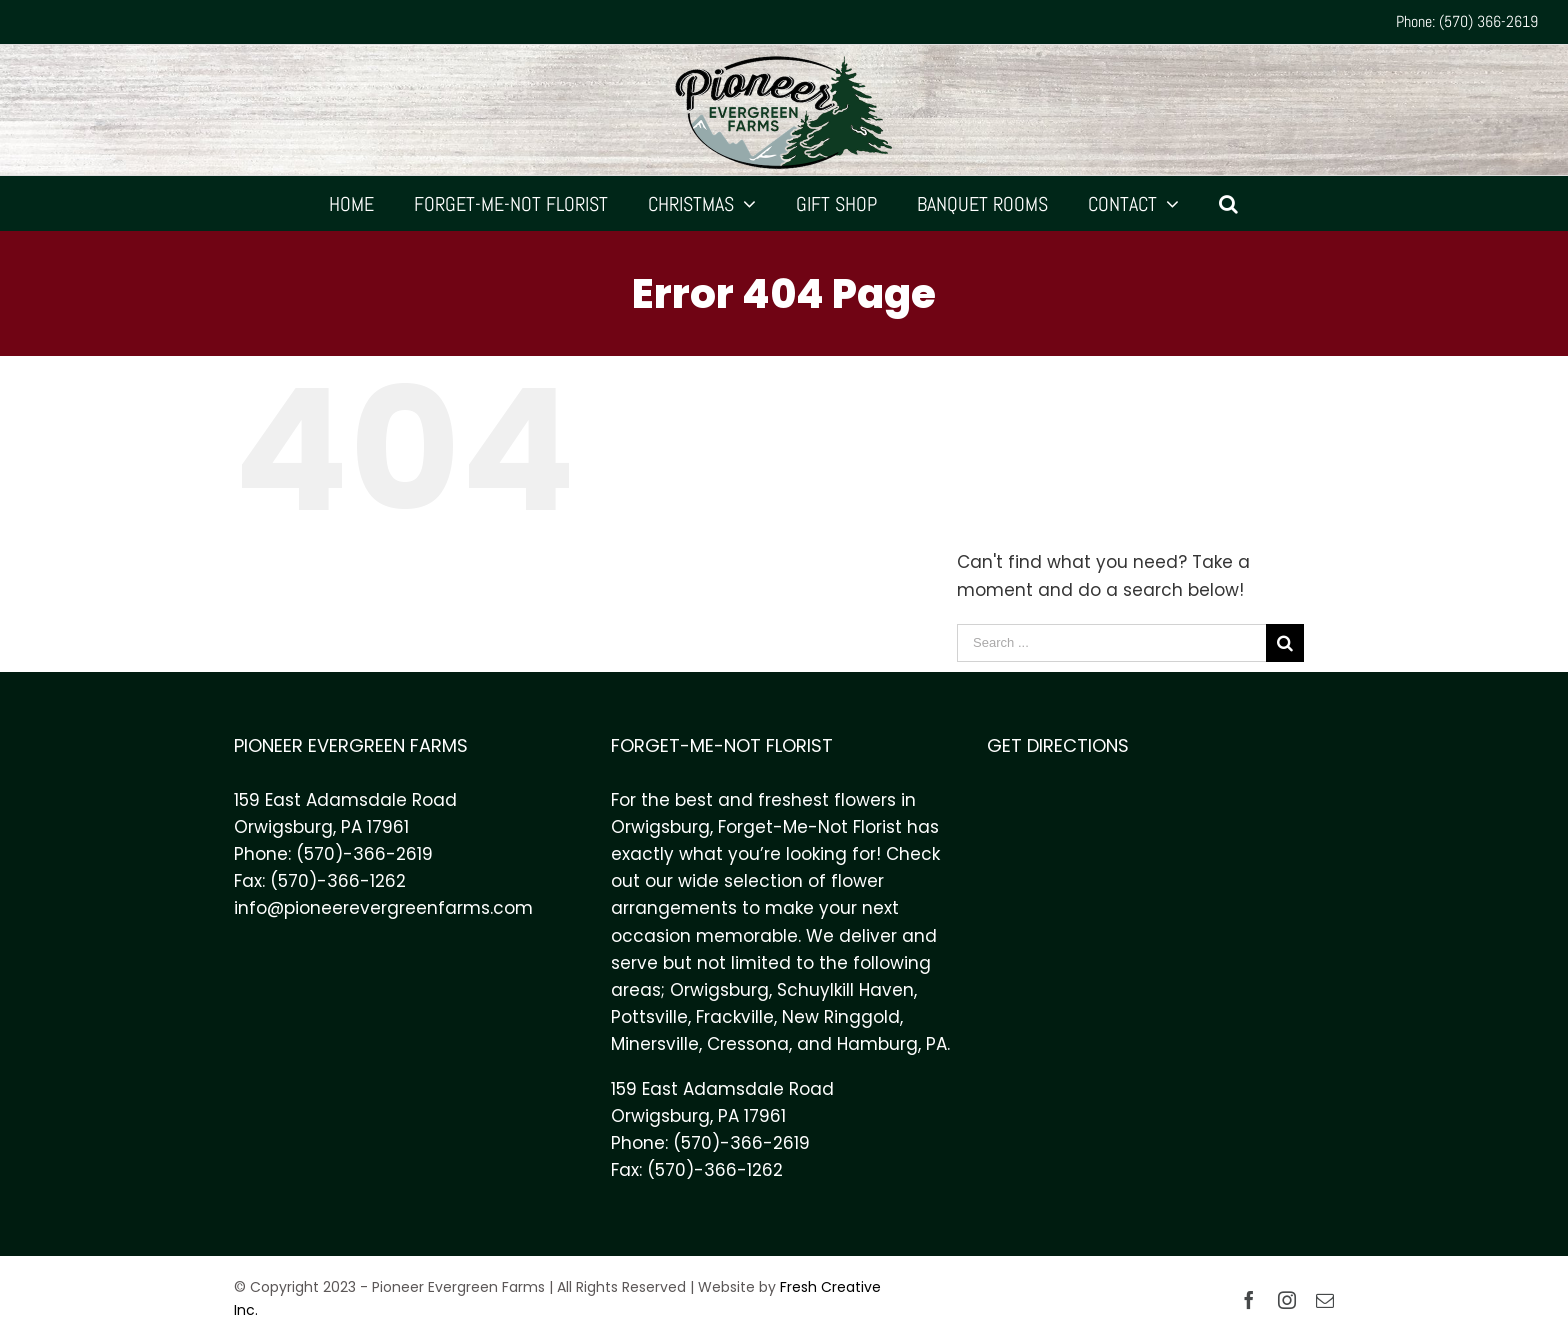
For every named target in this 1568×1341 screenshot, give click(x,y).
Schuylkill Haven (845, 990)
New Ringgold (841, 1017)
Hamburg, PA (892, 1044)
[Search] (1229, 203)
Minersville (655, 1044)
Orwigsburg (719, 990)
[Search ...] (1111, 643)
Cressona (748, 1044)
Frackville (735, 1017)
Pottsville (649, 1017)
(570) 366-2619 (1488, 21)
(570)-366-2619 (364, 854)
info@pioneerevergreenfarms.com (383, 908)
